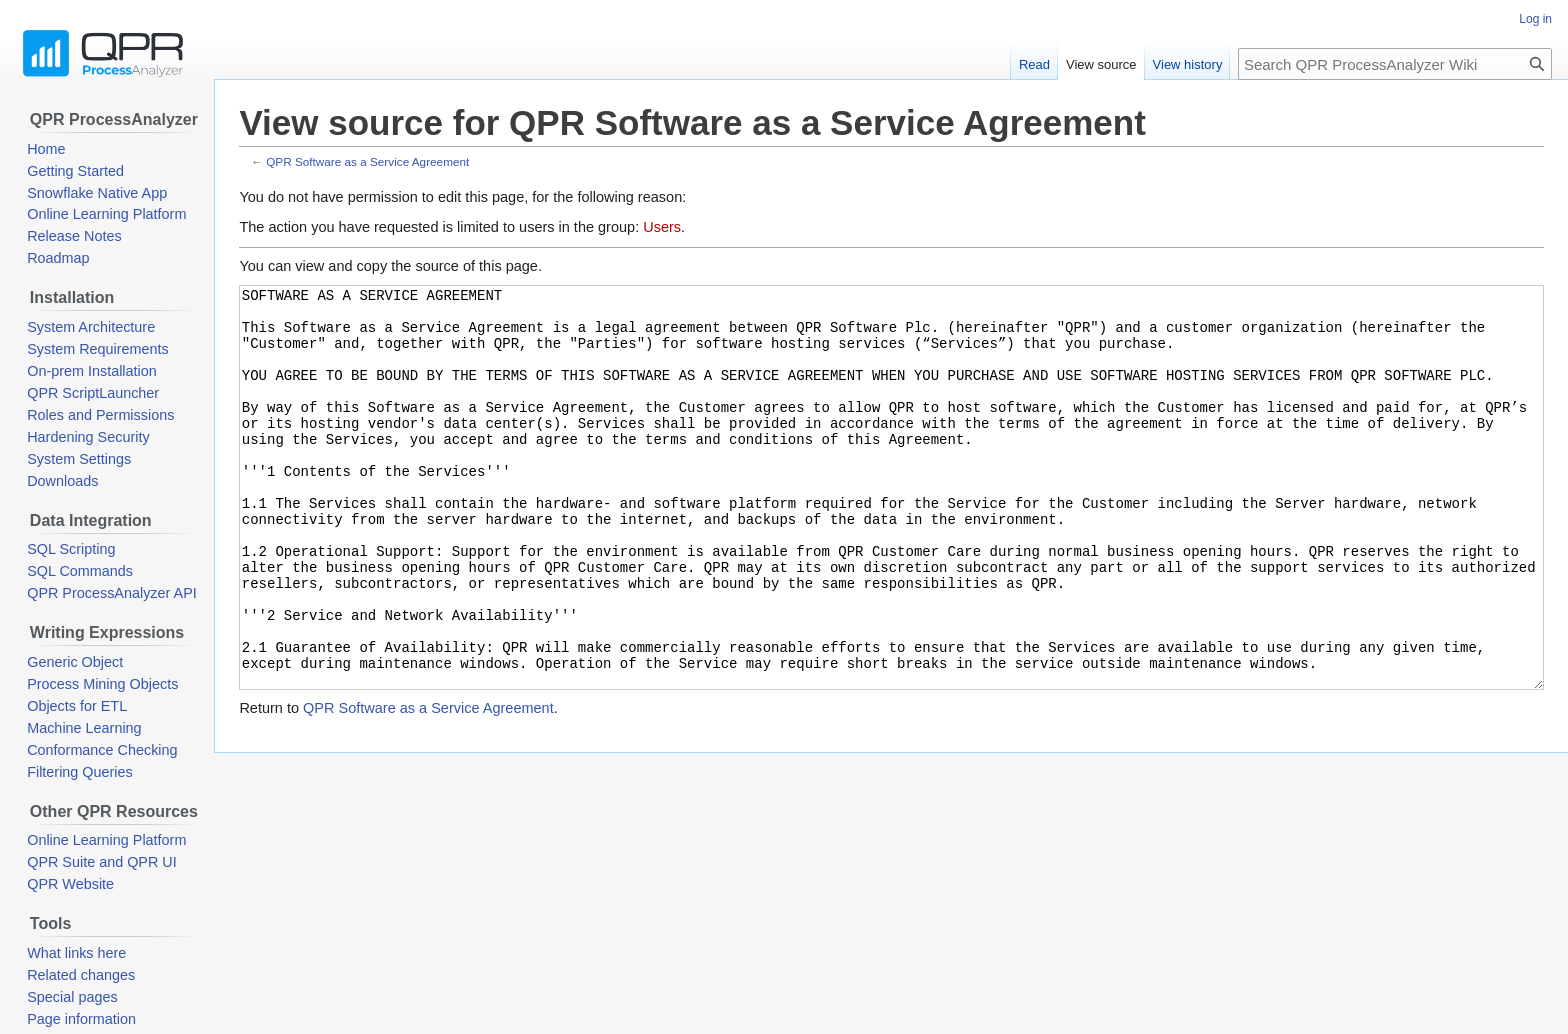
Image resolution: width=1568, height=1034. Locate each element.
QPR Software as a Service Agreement (367, 161)
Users (662, 227)
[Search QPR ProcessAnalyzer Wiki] (1395, 64)
